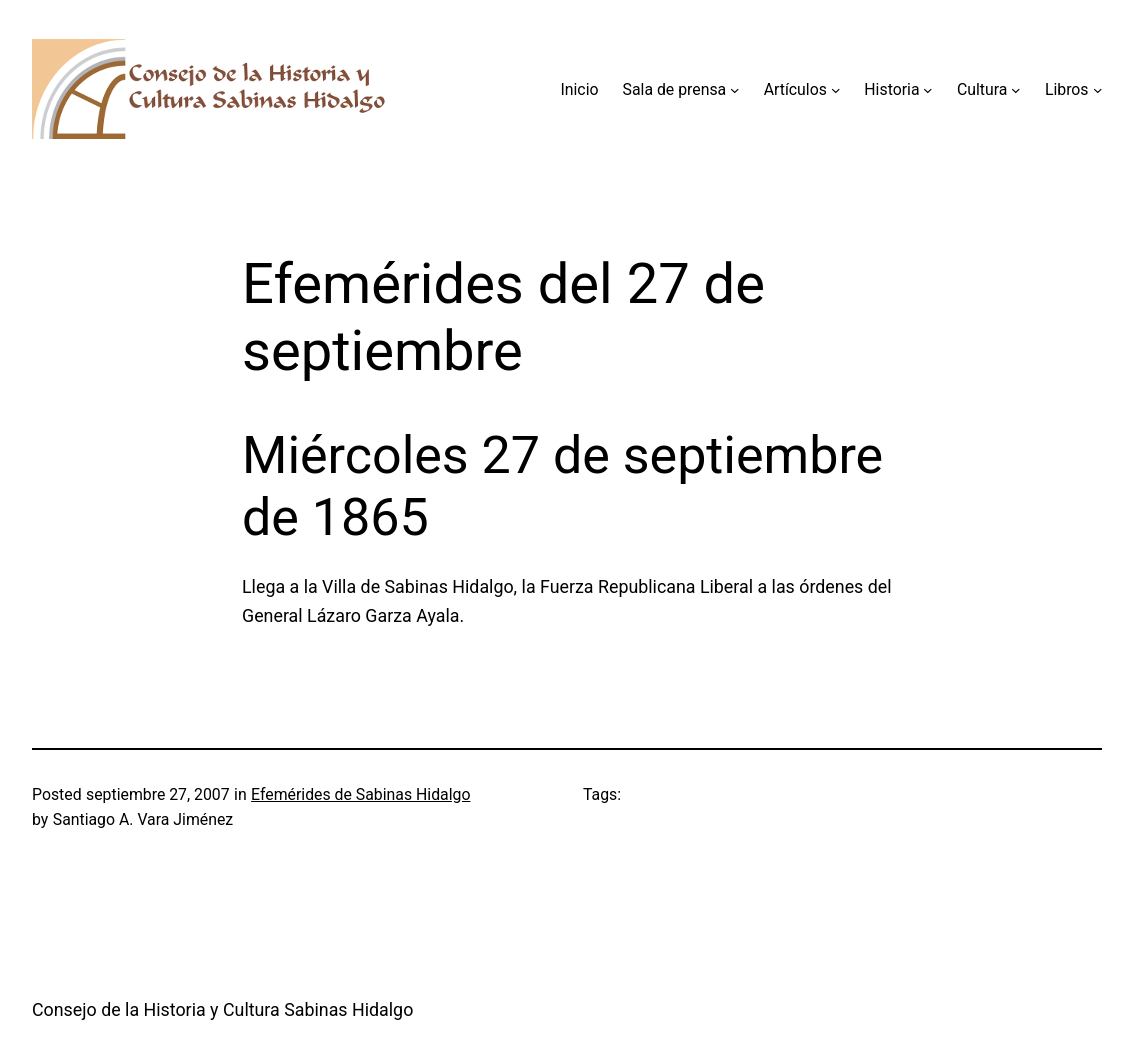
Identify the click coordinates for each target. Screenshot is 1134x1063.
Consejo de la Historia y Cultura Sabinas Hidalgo (222, 1009)
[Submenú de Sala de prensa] (735, 90)
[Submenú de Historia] (928, 90)
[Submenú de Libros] (1098, 90)
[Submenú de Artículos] (836, 90)
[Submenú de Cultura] (1016, 90)
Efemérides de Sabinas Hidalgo (360, 794)
